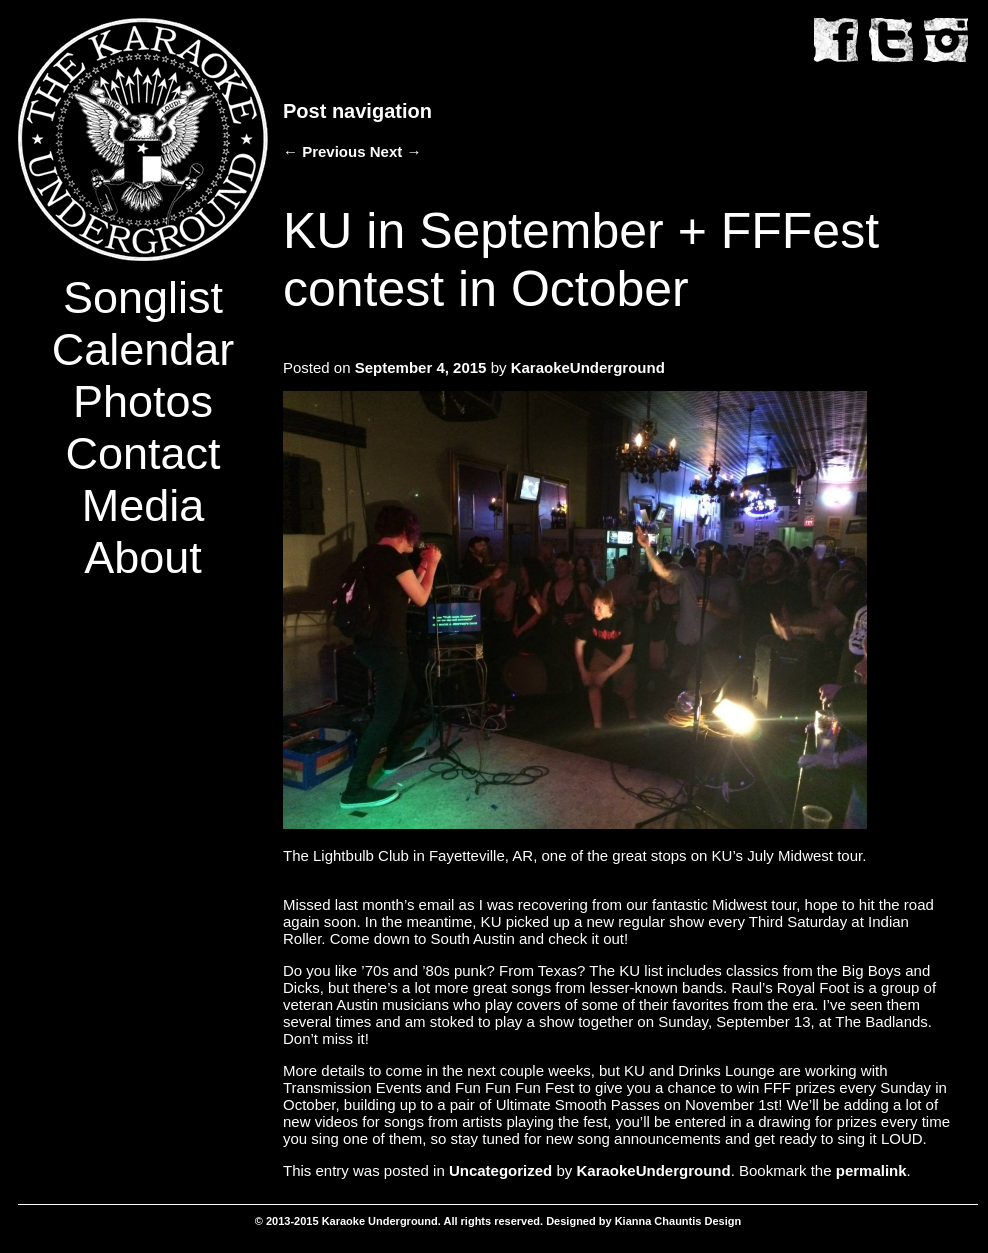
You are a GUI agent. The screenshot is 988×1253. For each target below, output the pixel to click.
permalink (871, 1170)
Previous (324, 151)
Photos (143, 401)
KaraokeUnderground (588, 367)
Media (143, 505)
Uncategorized (500, 1170)
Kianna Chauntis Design (678, 1221)
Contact (142, 453)
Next (396, 151)
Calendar (143, 349)
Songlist (143, 297)
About (143, 557)
